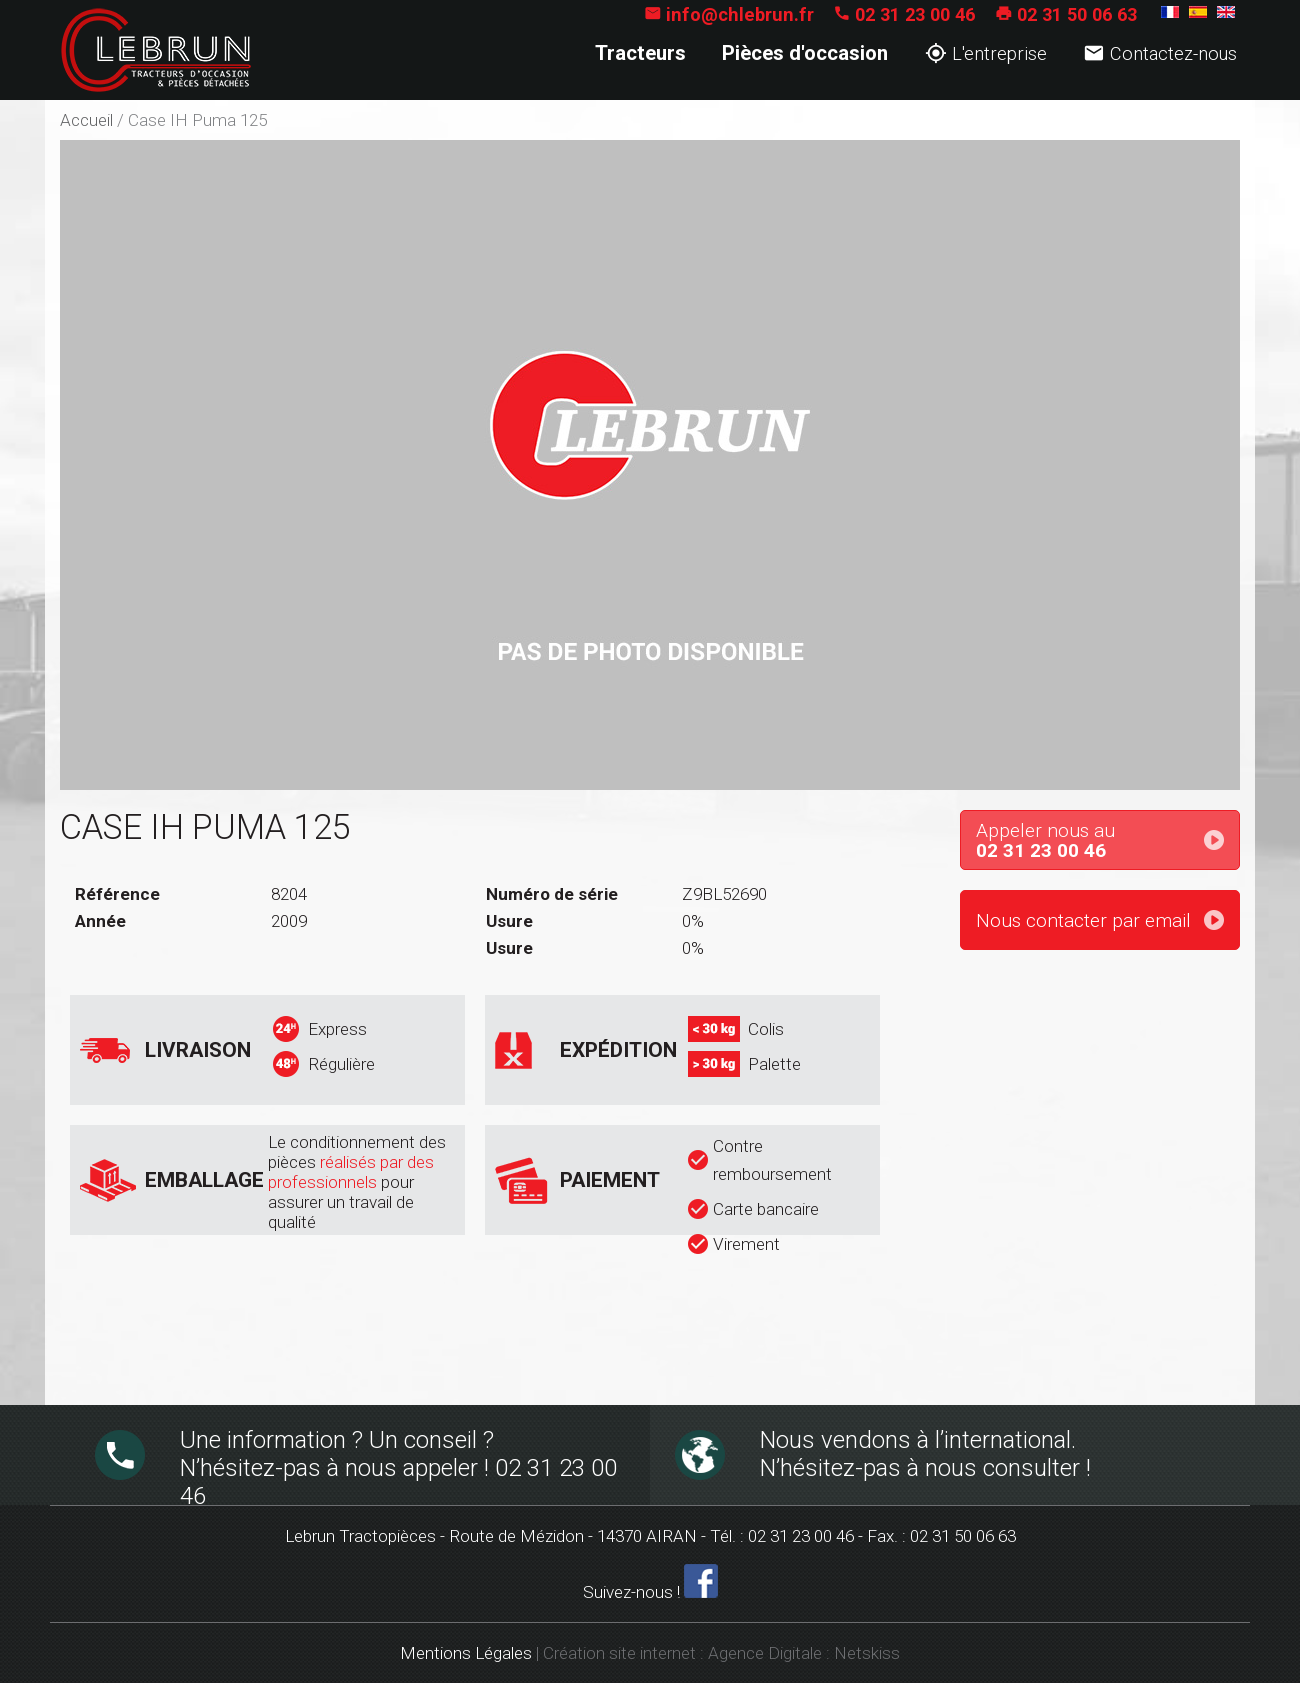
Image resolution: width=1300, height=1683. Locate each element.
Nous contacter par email (1083, 921)
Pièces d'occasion (805, 53)
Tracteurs (640, 53)
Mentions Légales (466, 1653)
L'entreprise (986, 53)
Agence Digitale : (771, 1653)
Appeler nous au (1107, 841)
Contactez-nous (1160, 53)
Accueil (86, 120)
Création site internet (619, 1653)
